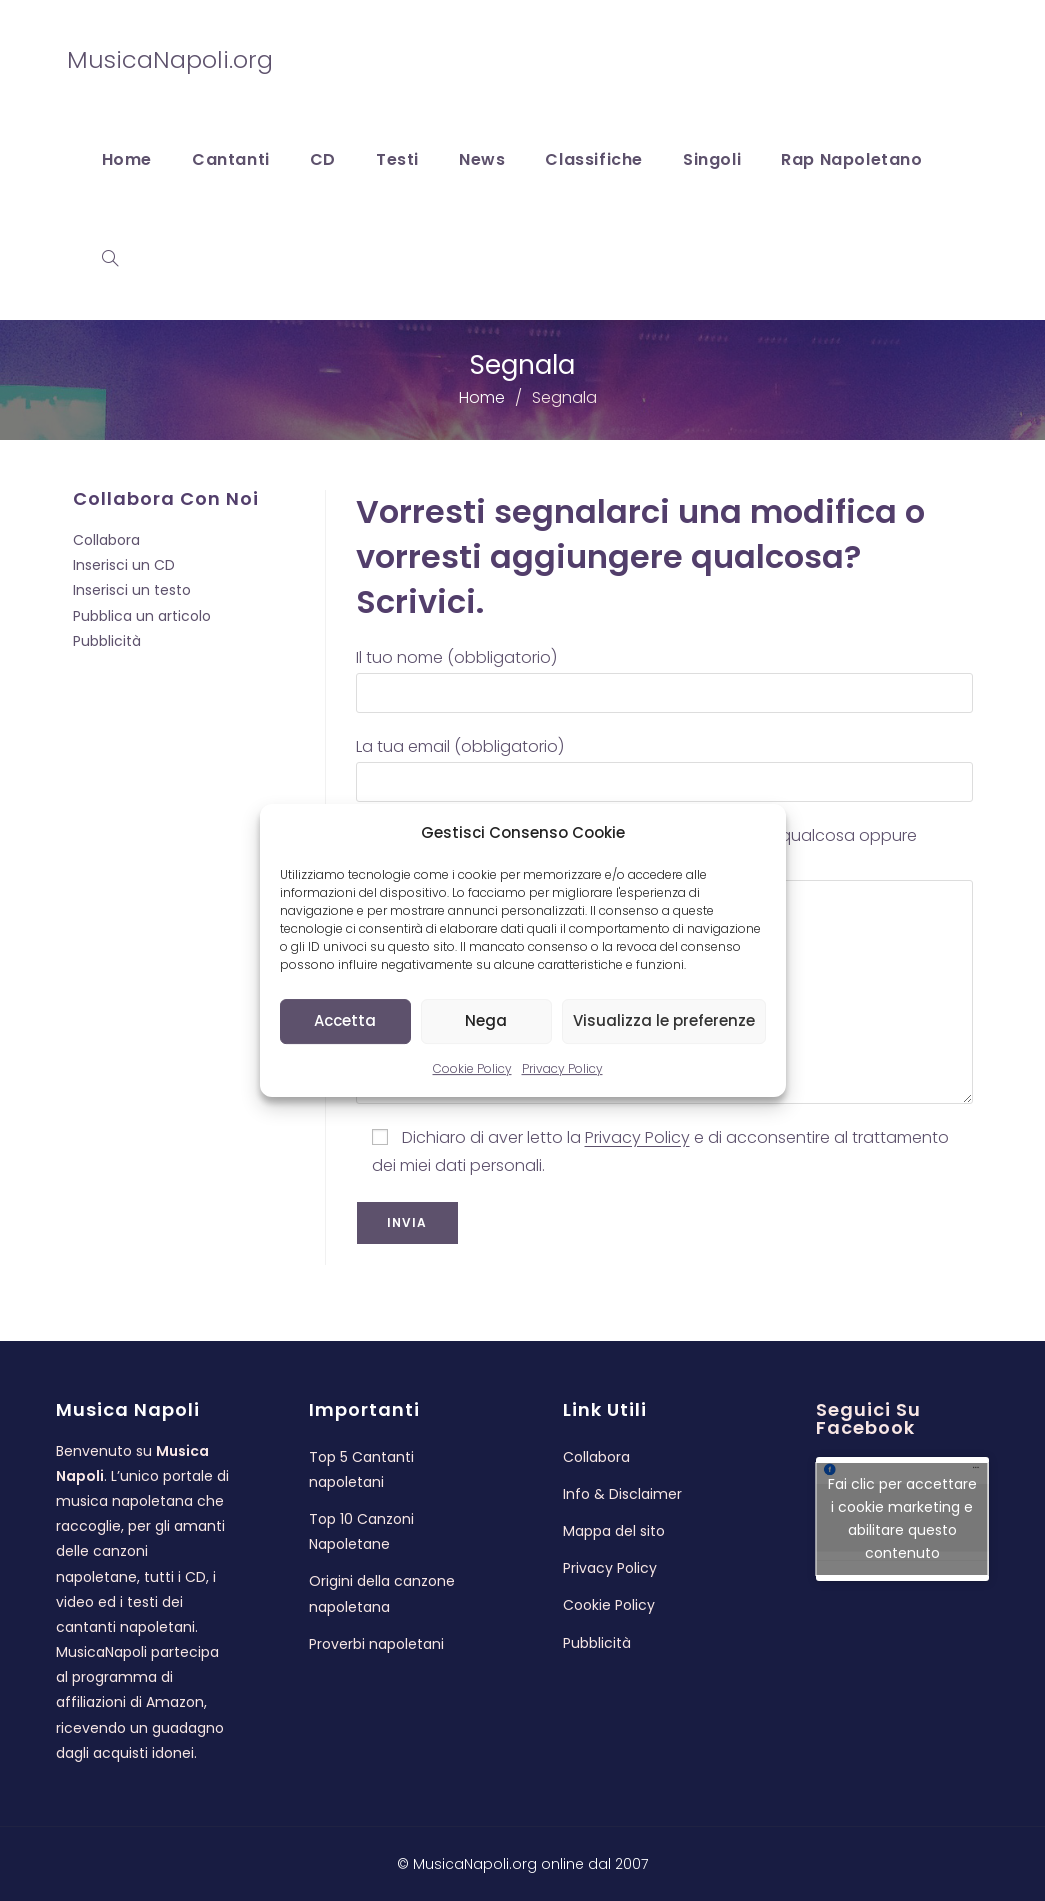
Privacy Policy (562, 1068)
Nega (486, 1020)
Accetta (345, 1020)
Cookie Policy (472, 1068)
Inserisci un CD (124, 565)
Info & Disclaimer (622, 1494)
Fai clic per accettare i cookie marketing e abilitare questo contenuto (902, 1518)
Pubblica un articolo (142, 616)
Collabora (106, 540)
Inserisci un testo (132, 590)
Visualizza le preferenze (664, 1020)
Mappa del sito (614, 1531)
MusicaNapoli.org (170, 59)
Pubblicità (107, 641)
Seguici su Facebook (868, 1418)
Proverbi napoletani (376, 1644)
